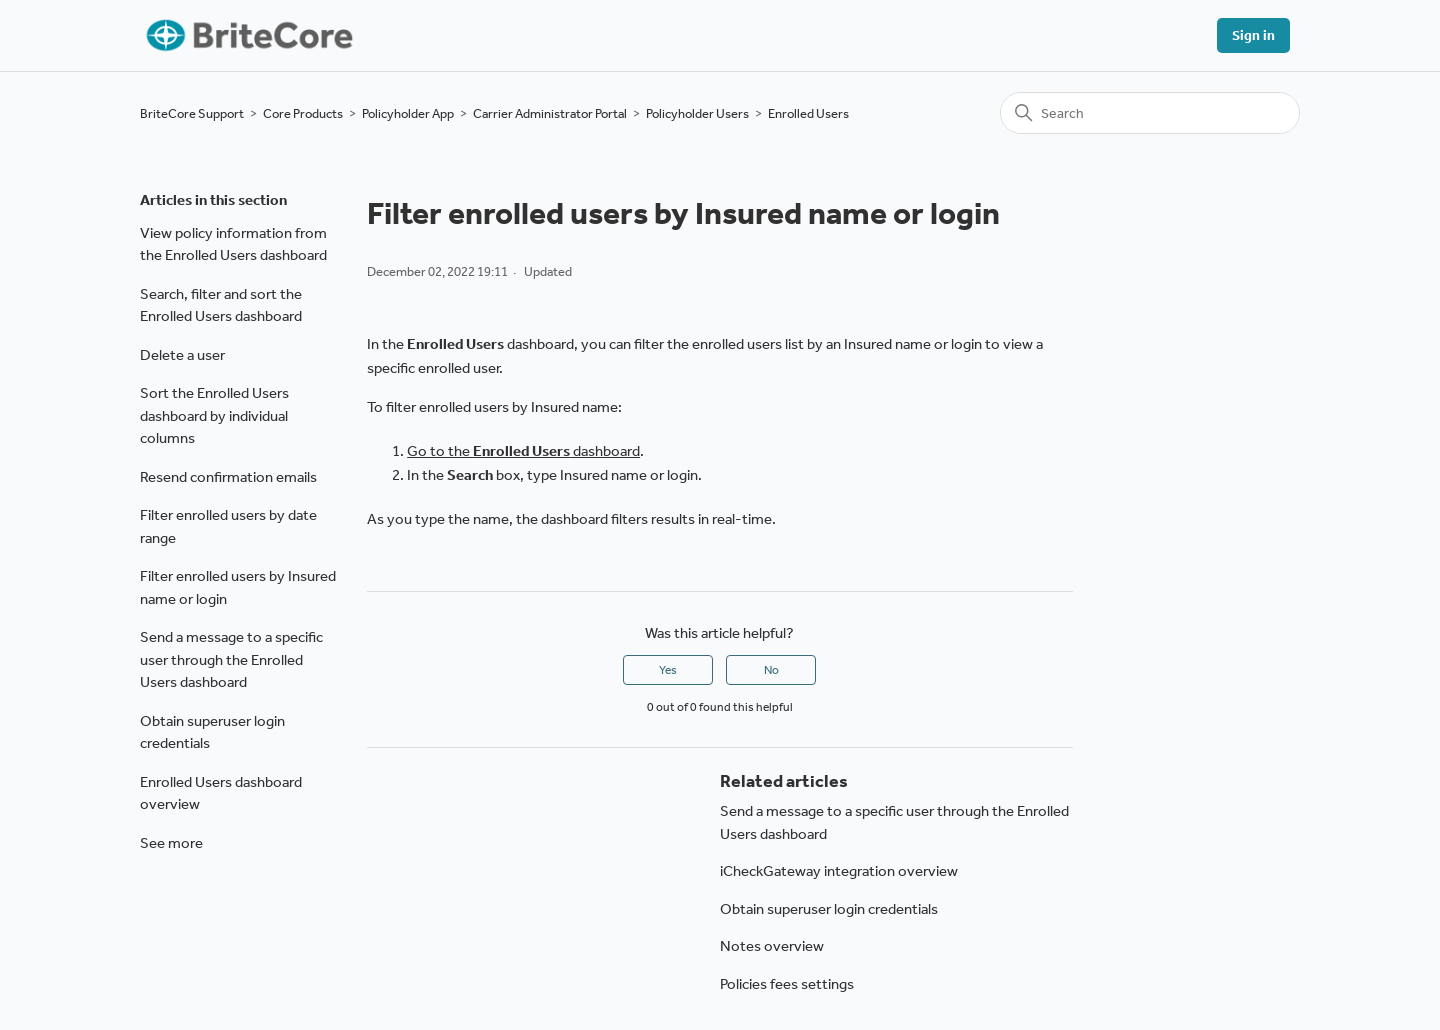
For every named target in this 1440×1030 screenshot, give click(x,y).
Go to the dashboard (523, 451)
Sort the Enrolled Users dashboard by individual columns (214, 415)
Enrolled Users (808, 113)
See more (171, 843)
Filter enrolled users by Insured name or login (238, 587)
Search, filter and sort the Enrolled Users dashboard (221, 305)
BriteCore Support (192, 113)
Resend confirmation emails (228, 477)
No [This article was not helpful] (771, 670)
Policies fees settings (787, 984)
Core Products (303, 113)
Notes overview (772, 946)
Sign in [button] (1253, 35)
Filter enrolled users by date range (228, 526)
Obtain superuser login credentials (212, 732)
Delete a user (182, 355)
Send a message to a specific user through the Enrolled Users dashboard (231, 659)
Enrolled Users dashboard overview (221, 793)
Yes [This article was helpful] (668, 670)
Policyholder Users (697, 113)
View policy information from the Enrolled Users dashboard (233, 244)
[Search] (1150, 113)
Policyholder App (408, 113)
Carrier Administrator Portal (550, 113)
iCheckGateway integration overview (839, 871)
